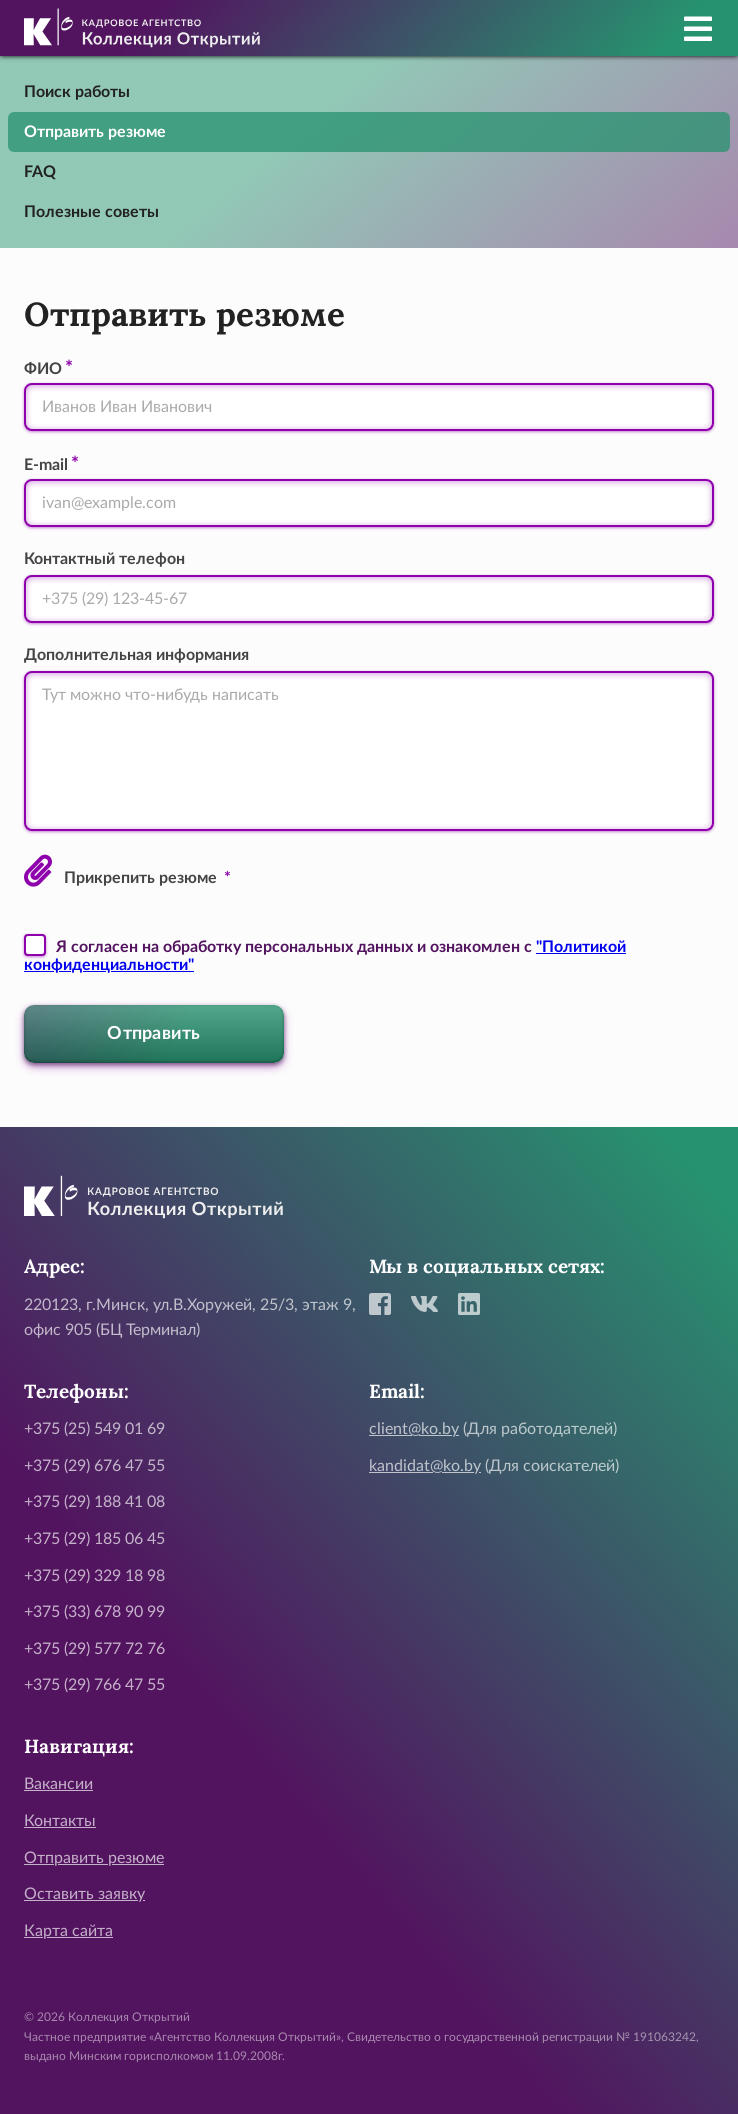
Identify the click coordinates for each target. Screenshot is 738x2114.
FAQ (40, 172)
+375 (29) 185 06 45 (94, 1539)
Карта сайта (68, 1931)
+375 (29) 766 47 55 (94, 1685)
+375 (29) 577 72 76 (94, 1649)
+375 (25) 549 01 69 (94, 1429)
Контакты (60, 1821)
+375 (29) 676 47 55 (94, 1466)
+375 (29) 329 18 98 (94, 1576)
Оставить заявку (84, 1894)
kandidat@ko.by (425, 1466)
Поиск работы (77, 92)
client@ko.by (414, 1429)
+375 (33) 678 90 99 (94, 1612)
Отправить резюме (95, 132)
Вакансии (58, 1784)
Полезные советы (91, 212)
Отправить (153, 1034)
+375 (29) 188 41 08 (94, 1502)
